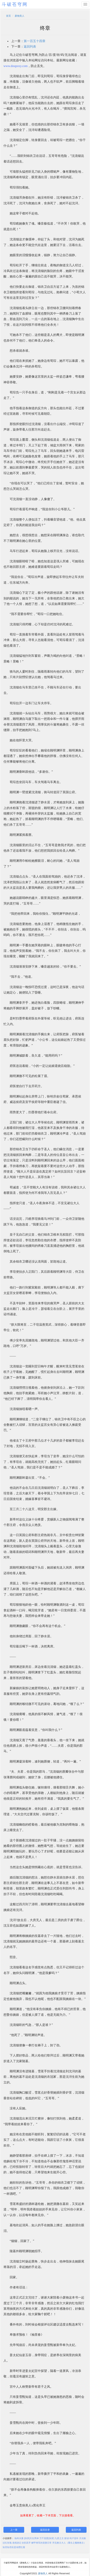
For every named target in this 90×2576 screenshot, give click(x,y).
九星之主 (59, 2538)
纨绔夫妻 (19, 2538)
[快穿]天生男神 (31, 2538)
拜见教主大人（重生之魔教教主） (69, 2542)
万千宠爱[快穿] (46, 2538)
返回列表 (30, 46)
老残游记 (16, 2542)
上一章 (13, 2529)
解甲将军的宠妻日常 (41, 2542)
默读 (66, 2538)
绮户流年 (73, 2538)
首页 (8, 15)
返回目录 (45, 2529)
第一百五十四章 (34, 41)
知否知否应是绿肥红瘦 (14, 2547)
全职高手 (26, 2542)
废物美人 (19, 15)
